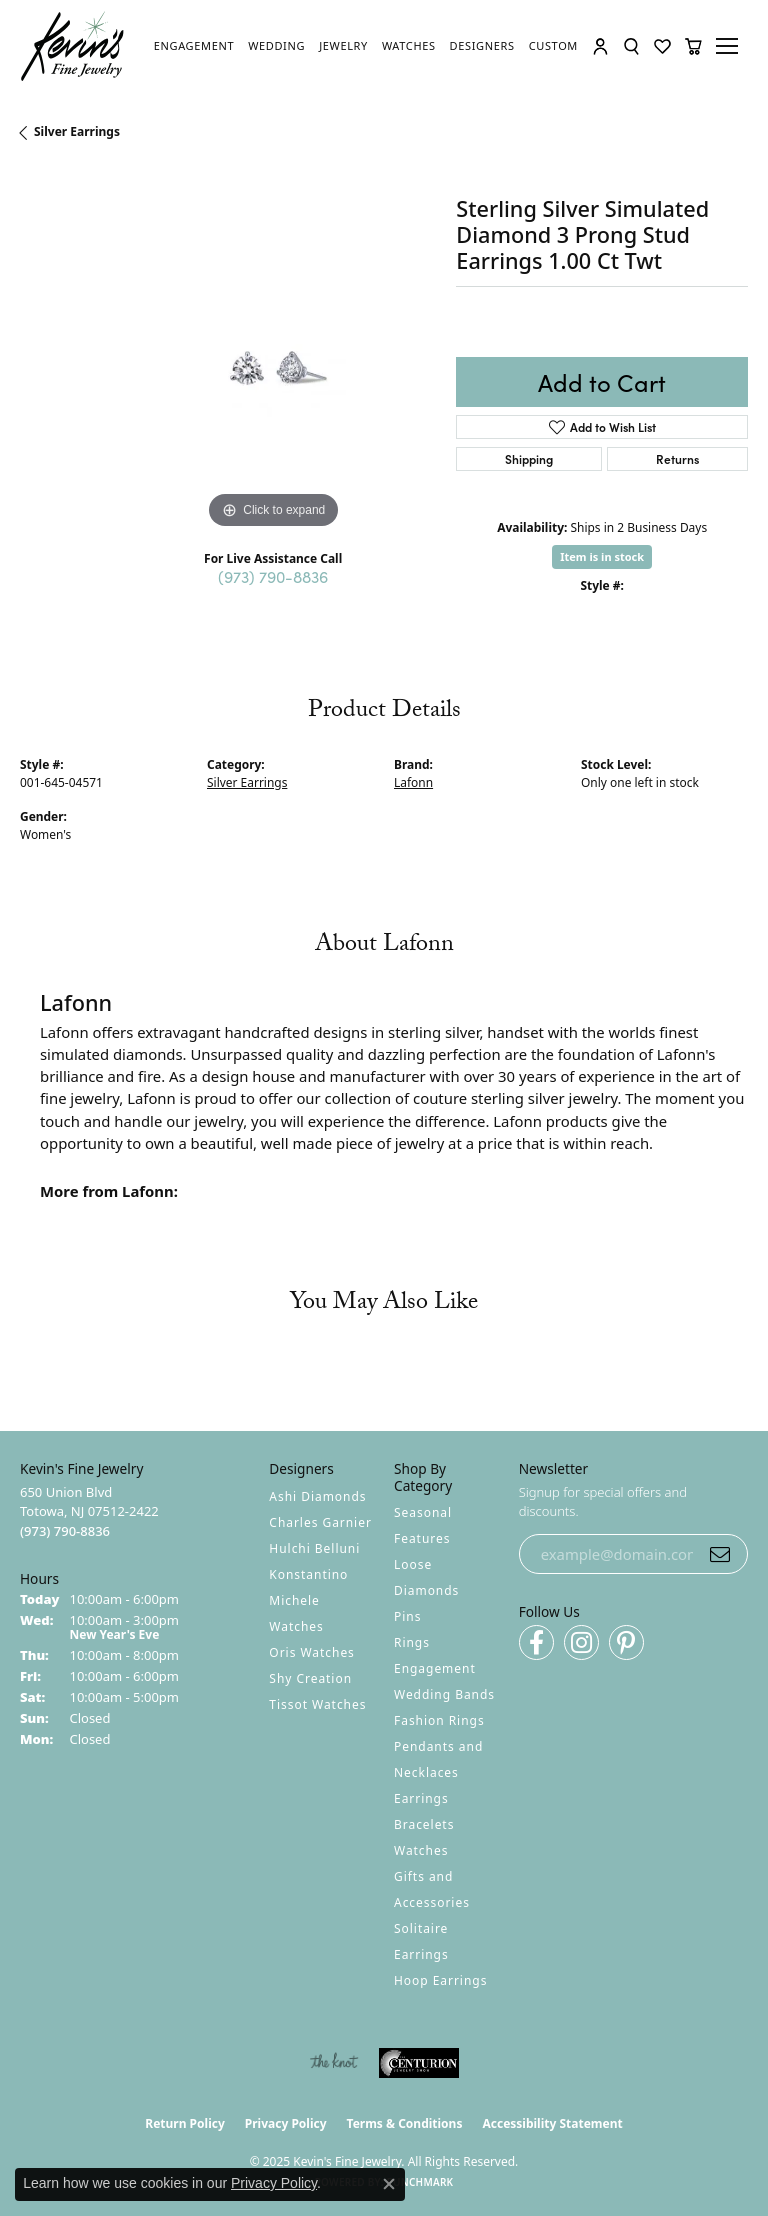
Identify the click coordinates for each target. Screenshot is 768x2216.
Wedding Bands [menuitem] (444, 1694)
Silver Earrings (77, 131)
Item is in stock (602, 556)
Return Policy (185, 2123)
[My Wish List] (662, 46)
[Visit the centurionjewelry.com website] (419, 2063)
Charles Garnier (320, 1522)
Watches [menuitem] (421, 1850)
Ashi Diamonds (317, 1496)
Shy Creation (310, 1678)
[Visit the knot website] (333, 2063)
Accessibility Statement (552, 2123)
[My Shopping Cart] (693, 46)
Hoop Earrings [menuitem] (440, 1980)
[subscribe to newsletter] (720, 1554)
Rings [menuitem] (412, 1642)
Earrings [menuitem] (421, 1798)
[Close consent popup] (389, 2184)
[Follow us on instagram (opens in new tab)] (581, 1642)
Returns (677, 458)
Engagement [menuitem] (435, 1668)
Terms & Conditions (405, 2123)
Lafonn (413, 782)
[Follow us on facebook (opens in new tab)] (536, 1642)
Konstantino (308, 1574)
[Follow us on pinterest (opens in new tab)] (626, 1642)
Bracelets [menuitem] (424, 1824)
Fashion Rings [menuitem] (439, 1720)
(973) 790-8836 (273, 576)
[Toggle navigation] (730, 46)
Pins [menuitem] (407, 1616)
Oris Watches (312, 1652)
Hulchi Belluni (314, 1548)
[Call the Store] (65, 1531)
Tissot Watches (317, 1704)
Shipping (529, 458)
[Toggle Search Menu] (631, 46)
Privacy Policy (286, 2123)
